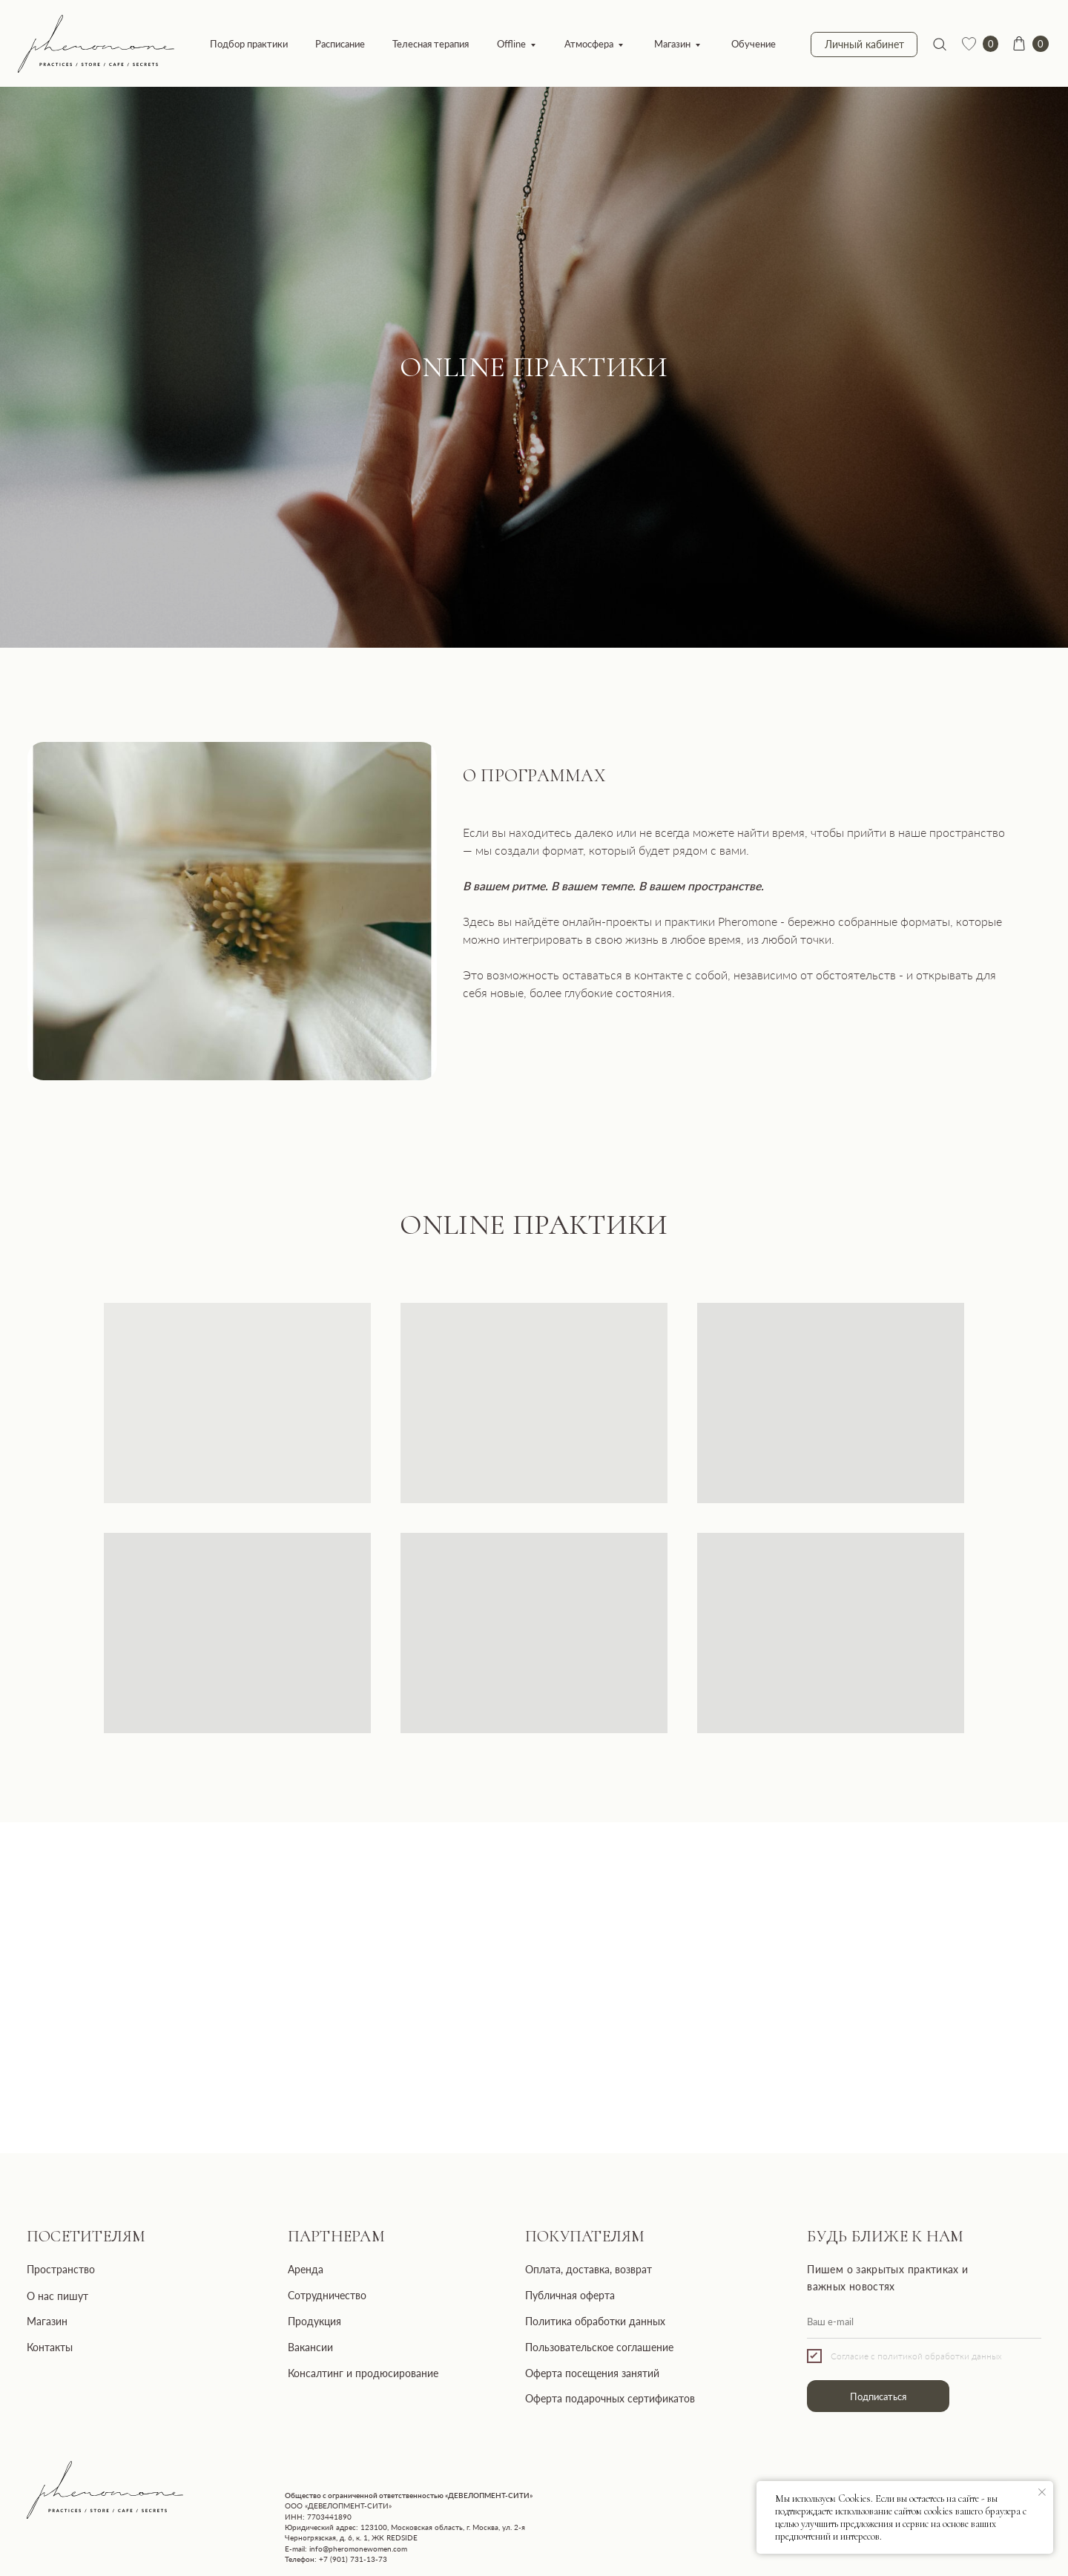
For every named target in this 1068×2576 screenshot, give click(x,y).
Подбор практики (249, 44)
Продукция (314, 2321)
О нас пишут (57, 2296)
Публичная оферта (570, 2295)
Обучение (753, 44)
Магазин (672, 44)
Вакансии (310, 2347)
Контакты (50, 2347)
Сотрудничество (327, 2295)
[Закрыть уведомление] (1042, 2492)
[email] (924, 2322)
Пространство (61, 2269)
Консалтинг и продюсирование (363, 2373)
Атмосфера (588, 44)
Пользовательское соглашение (599, 2347)
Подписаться (878, 2396)
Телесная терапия (430, 44)
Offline (511, 44)
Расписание (340, 44)
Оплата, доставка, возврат (588, 2269)
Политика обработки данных (595, 2321)
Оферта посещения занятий (592, 2373)
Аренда (305, 2269)
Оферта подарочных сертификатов (610, 2398)
